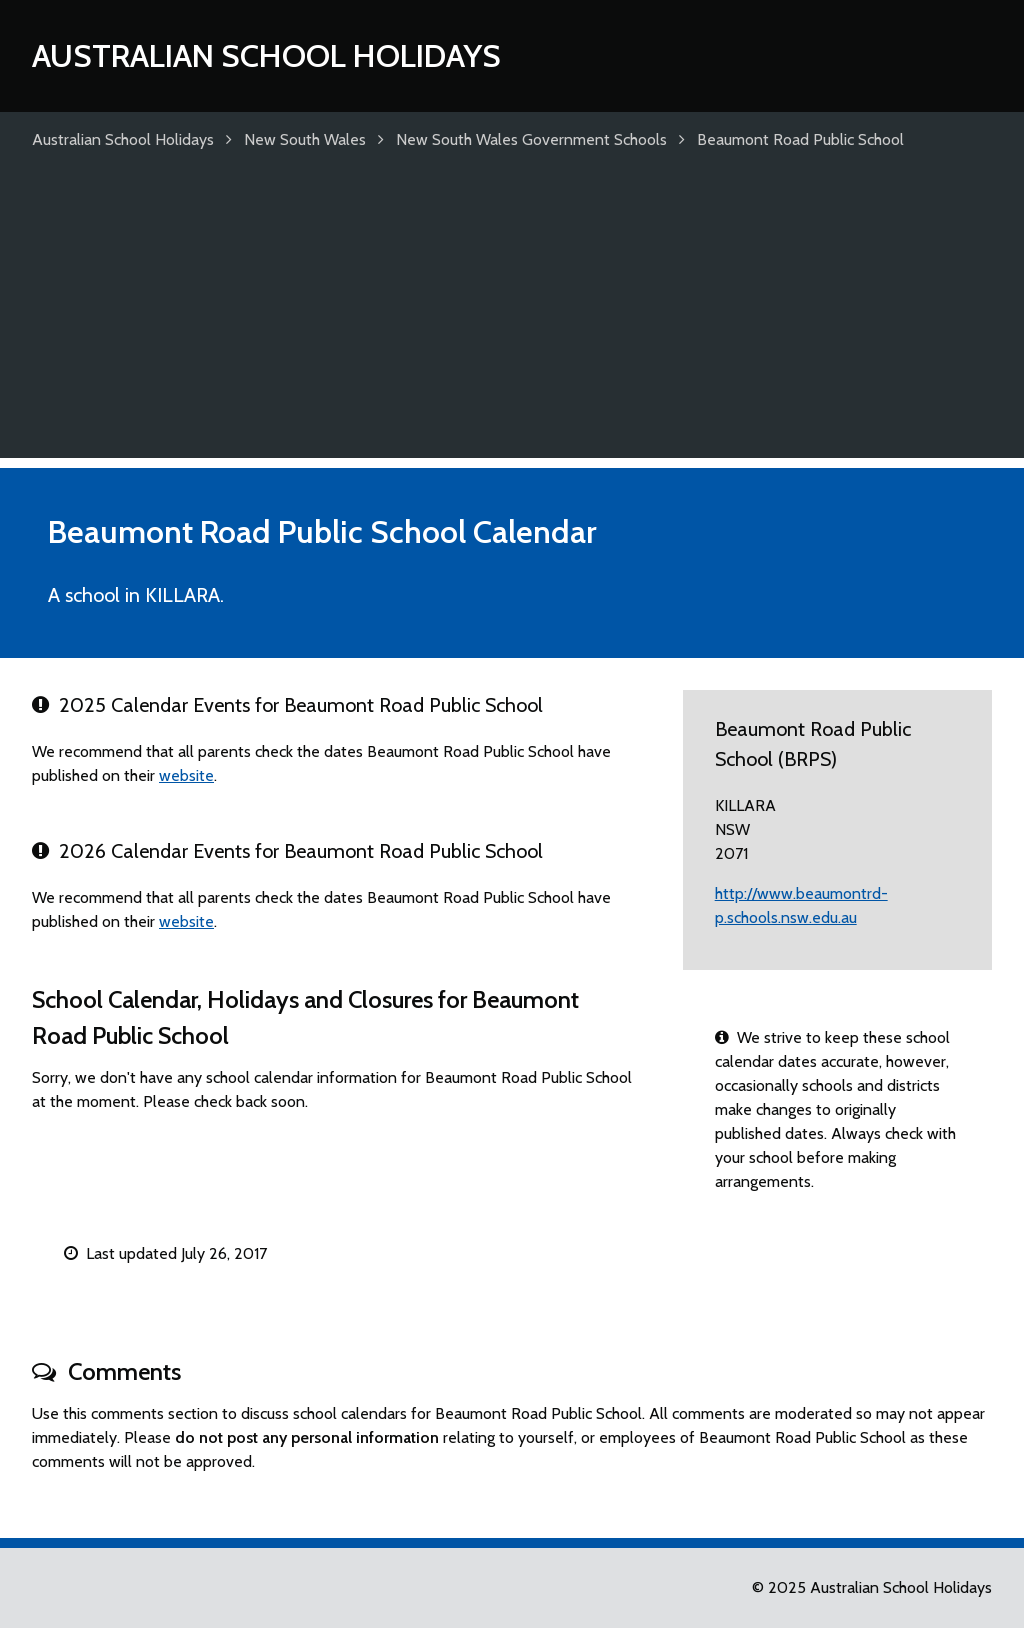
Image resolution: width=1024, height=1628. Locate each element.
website (186, 775)
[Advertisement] (512, 318)
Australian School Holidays (266, 55)
